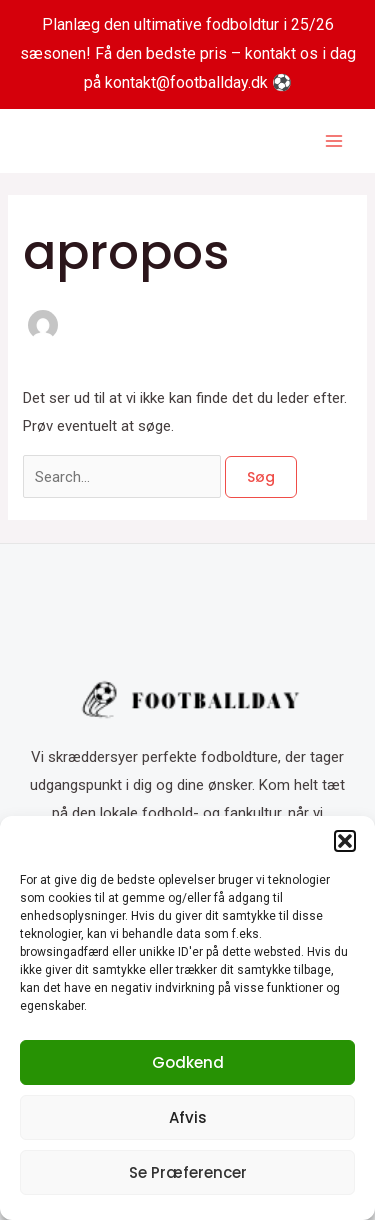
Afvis (188, 1117)
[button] (345, 841)
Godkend (188, 1062)
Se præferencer (188, 1172)
